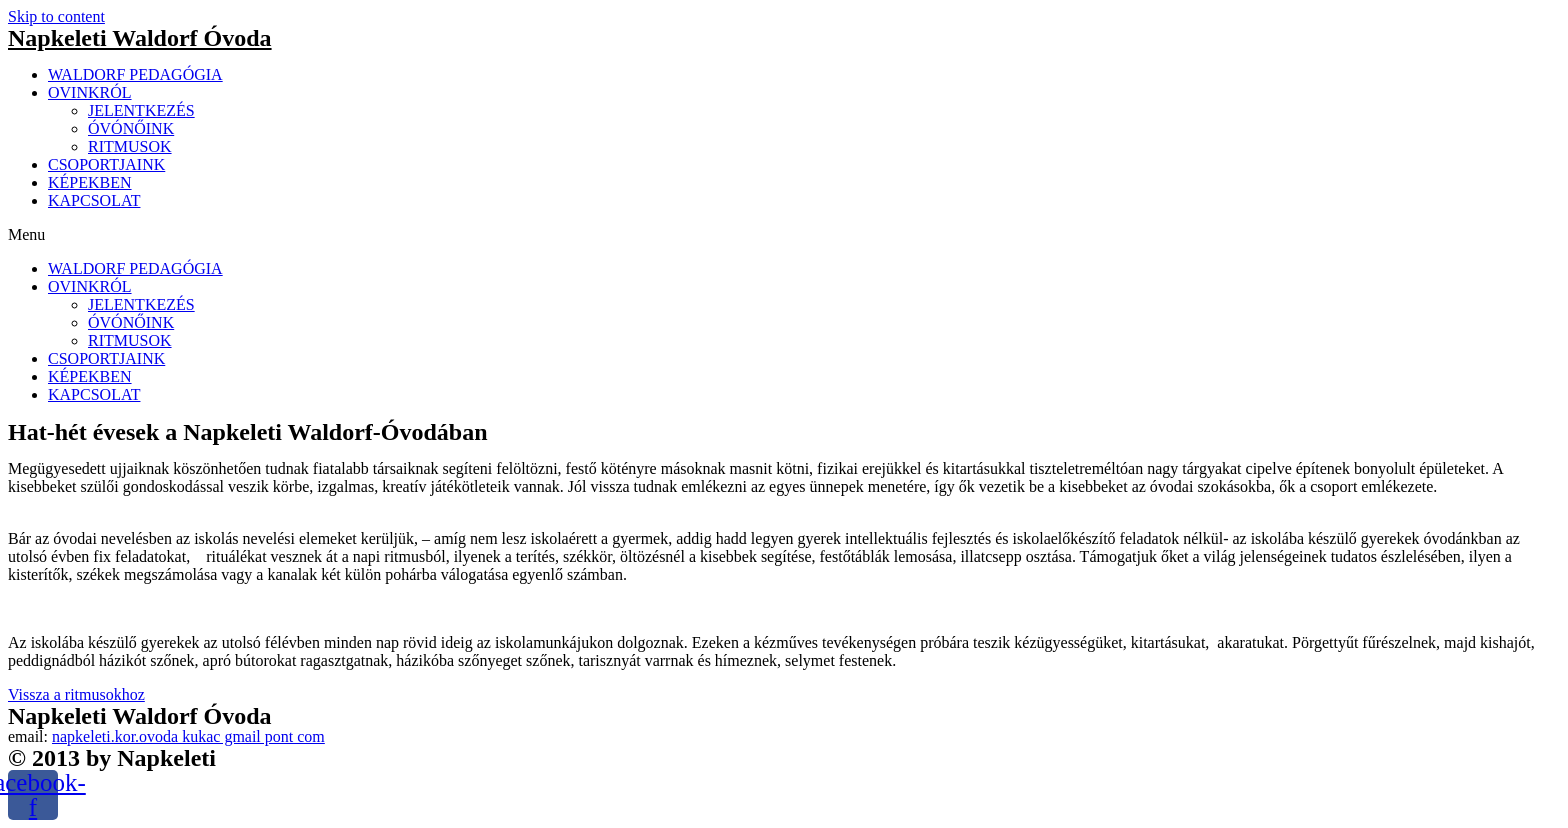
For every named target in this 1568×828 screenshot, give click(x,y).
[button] (784, 235)
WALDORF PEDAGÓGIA (135, 74)
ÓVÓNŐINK (131, 128)
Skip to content (56, 16)
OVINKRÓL (90, 92)
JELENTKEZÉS (141, 110)
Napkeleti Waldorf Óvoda (140, 38)
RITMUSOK (130, 146)
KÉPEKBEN (90, 182)
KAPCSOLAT (94, 200)
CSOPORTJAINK (106, 164)
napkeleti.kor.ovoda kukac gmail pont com (188, 736)
